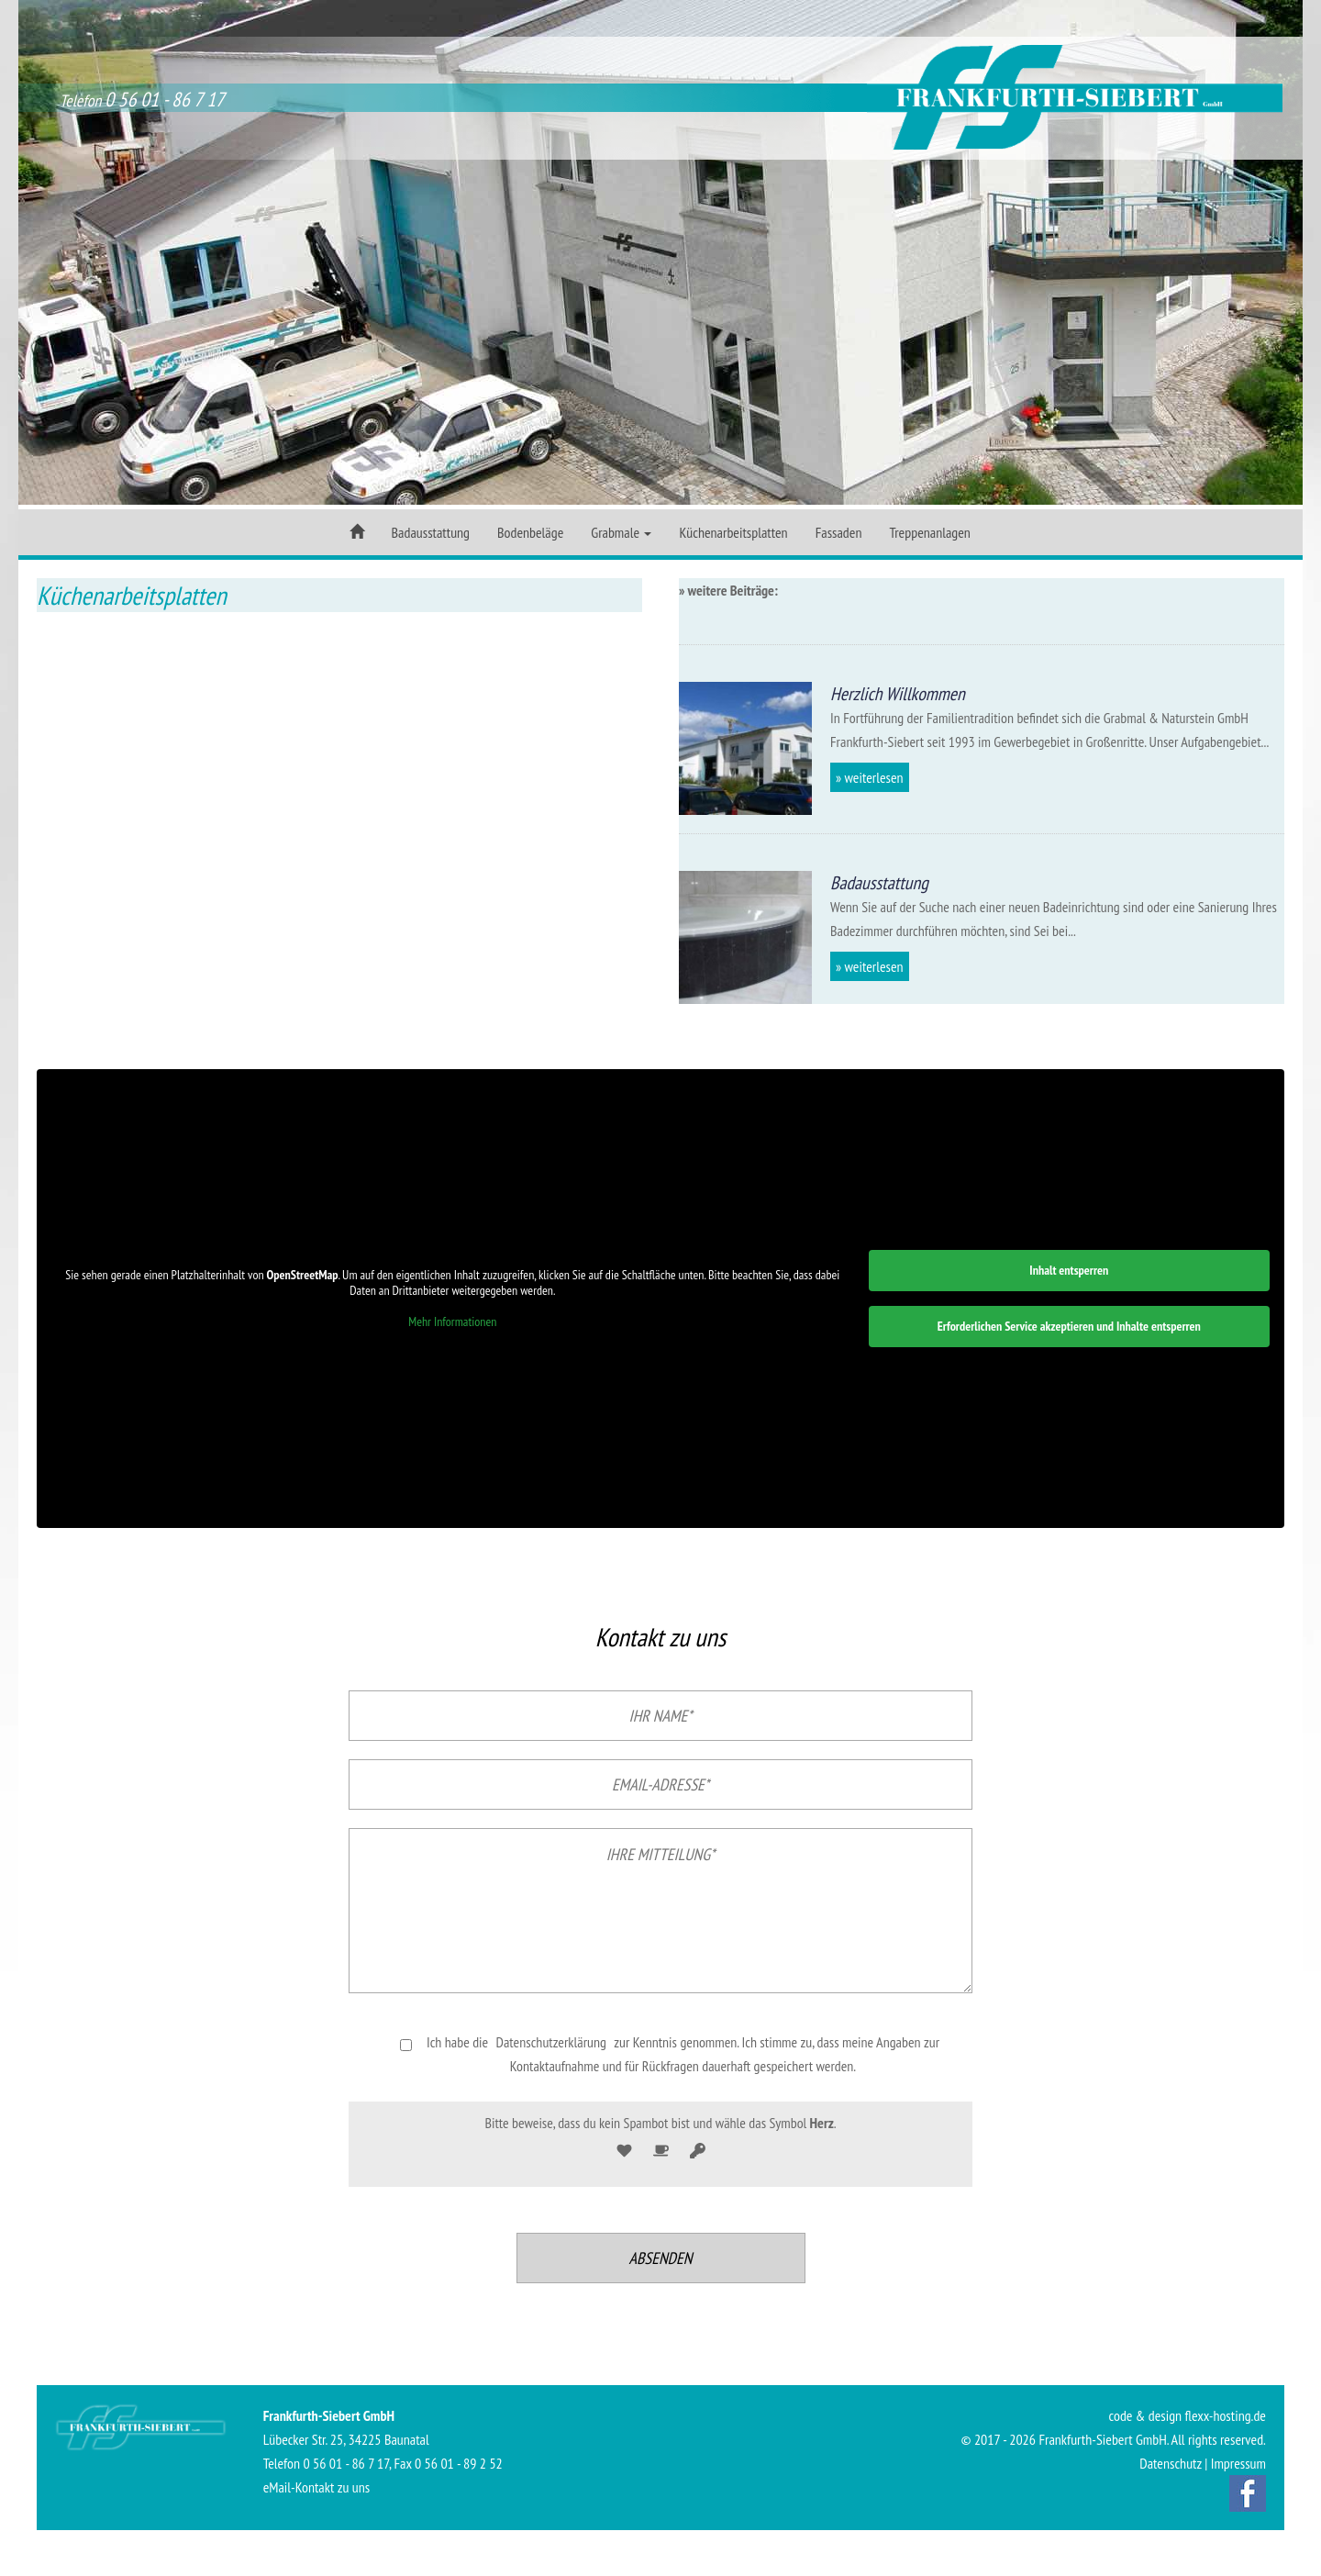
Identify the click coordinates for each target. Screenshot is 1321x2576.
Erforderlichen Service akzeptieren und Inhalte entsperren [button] (1069, 1326)
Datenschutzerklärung (551, 2042)
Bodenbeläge (530, 532)
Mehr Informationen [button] (452, 1322)
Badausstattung (431, 532)
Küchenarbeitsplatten (733, 532)
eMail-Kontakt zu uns (317, 2487)
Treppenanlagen (929, 532)
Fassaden (839, 532)
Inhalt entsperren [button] (1068, 1270)
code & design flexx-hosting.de (1187, 2415)
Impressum (1238, 2463)
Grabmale (621, 532)
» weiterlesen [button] (870, 777)
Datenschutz (1170, 2463)
